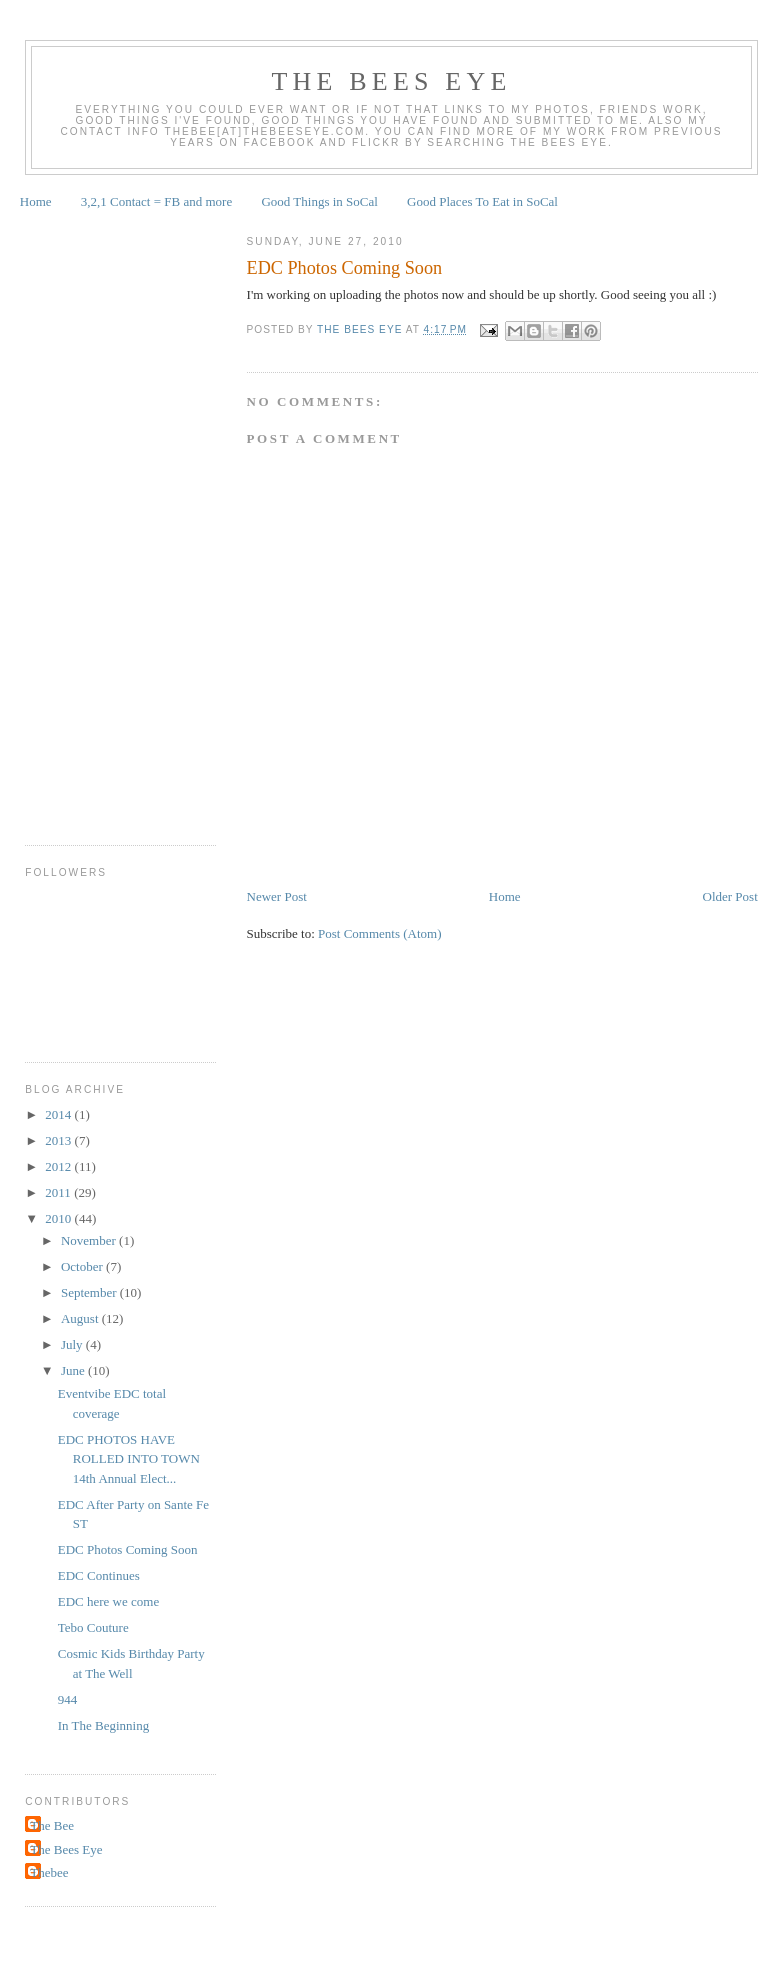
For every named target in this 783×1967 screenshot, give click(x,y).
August (81, 1318)
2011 (59, 1192)
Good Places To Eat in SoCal (482, 201)
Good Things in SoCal (319, 201)
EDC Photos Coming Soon (128, 1549)
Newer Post (277, 896)
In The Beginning (103, 1725)
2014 (59, 1114)
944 (68, 1699)
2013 (59, 1140)
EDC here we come (108, 1601)
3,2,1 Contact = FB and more (156, 201)
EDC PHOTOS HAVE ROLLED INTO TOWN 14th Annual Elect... (129, 1459)
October (83, 1266)
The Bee (52, 1825)
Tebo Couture (93, 1627)
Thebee (49, 1872)
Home (36, 201)
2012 (59, 1166)
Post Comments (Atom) (380, 933)
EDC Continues (99, 1575)
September (90, 1292)
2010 (59, 1218)
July (73, 1344)
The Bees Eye (391, 81)
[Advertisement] (105, 520)
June (74, 1370)
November (90, 1240)
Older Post (730, 896)
